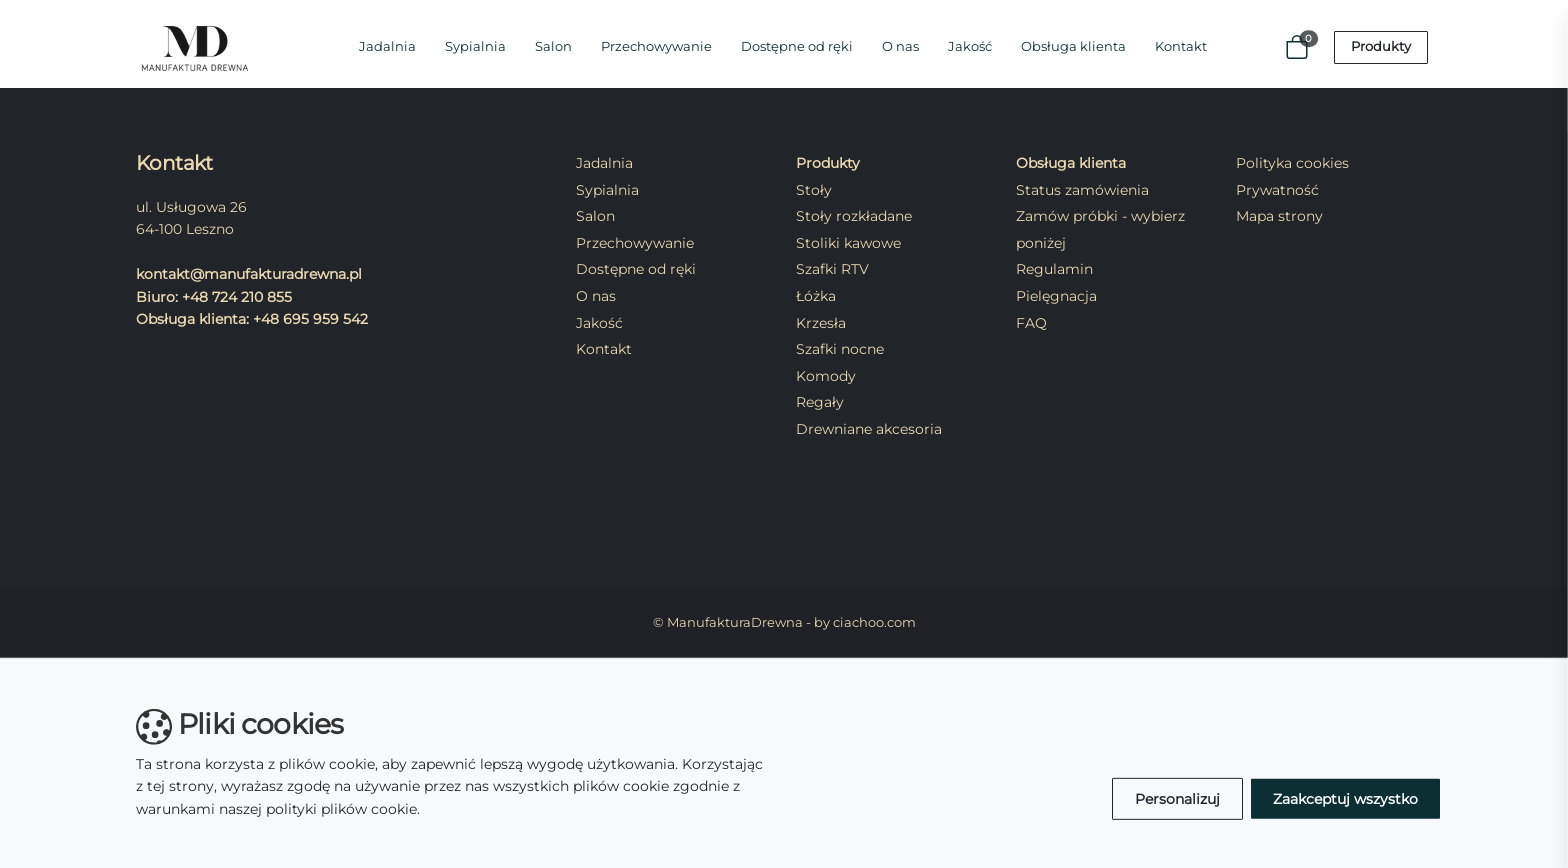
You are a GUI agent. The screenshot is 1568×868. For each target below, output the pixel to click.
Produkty (1381, 46)
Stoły (814, 190)
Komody (826, 376)
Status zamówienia (1082, 190)
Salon (553, 46)
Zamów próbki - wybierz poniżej (1100, 229)
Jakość (970, 46)
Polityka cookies (1292, 163)
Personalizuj (1177, 799)
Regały (820, 402)
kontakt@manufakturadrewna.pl (249, 274)
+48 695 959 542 (310, 319)
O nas (900, 46)
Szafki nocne (840, 349)
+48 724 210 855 (237, 297)
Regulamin (1054, 269)
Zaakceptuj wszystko (1345, 799)
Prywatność (1277, 190)
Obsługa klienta (1073, 46)
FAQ (1031, 323)
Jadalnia (387, 46)
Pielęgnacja (1056, 296)
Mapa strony (1279, 216)
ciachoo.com (874, 622)
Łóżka (816, 296)
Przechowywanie (656, 46)
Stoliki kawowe (848, 243)
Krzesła (821, 323)
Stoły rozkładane (854, 216)
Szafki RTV (832, 269)
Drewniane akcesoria (869, 429)
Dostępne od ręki (797, 46)
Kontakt (1181, 46)
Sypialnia (475, 46)
